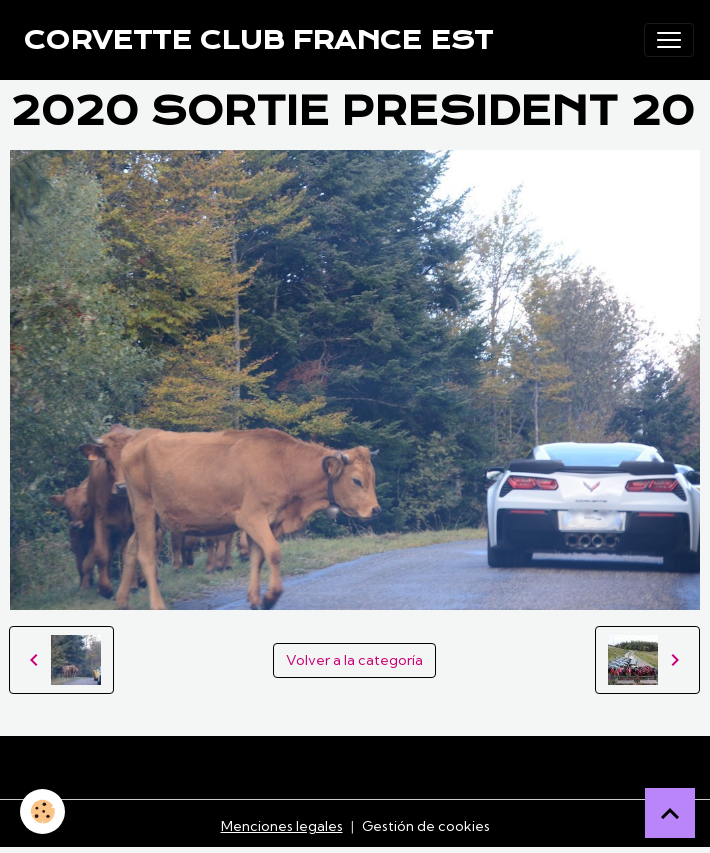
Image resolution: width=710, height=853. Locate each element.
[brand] (258, 40)
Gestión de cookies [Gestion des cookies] (426, 826)
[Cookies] (42, 811)
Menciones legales (282, 826)
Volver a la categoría (354, 660)
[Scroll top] (670, 813)
